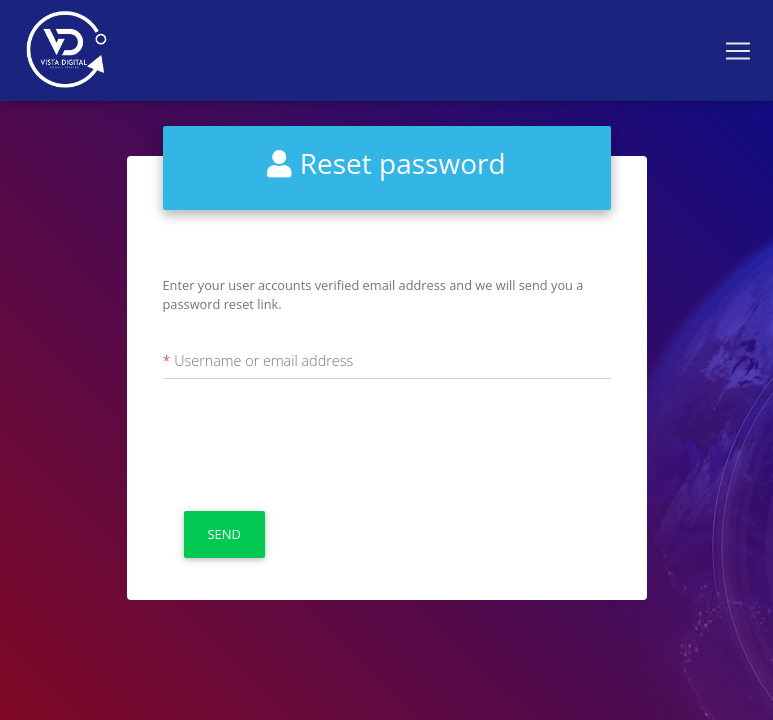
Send (224, 534)
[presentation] (315, 442)
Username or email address (263, 360)
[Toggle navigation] (738, 51)
